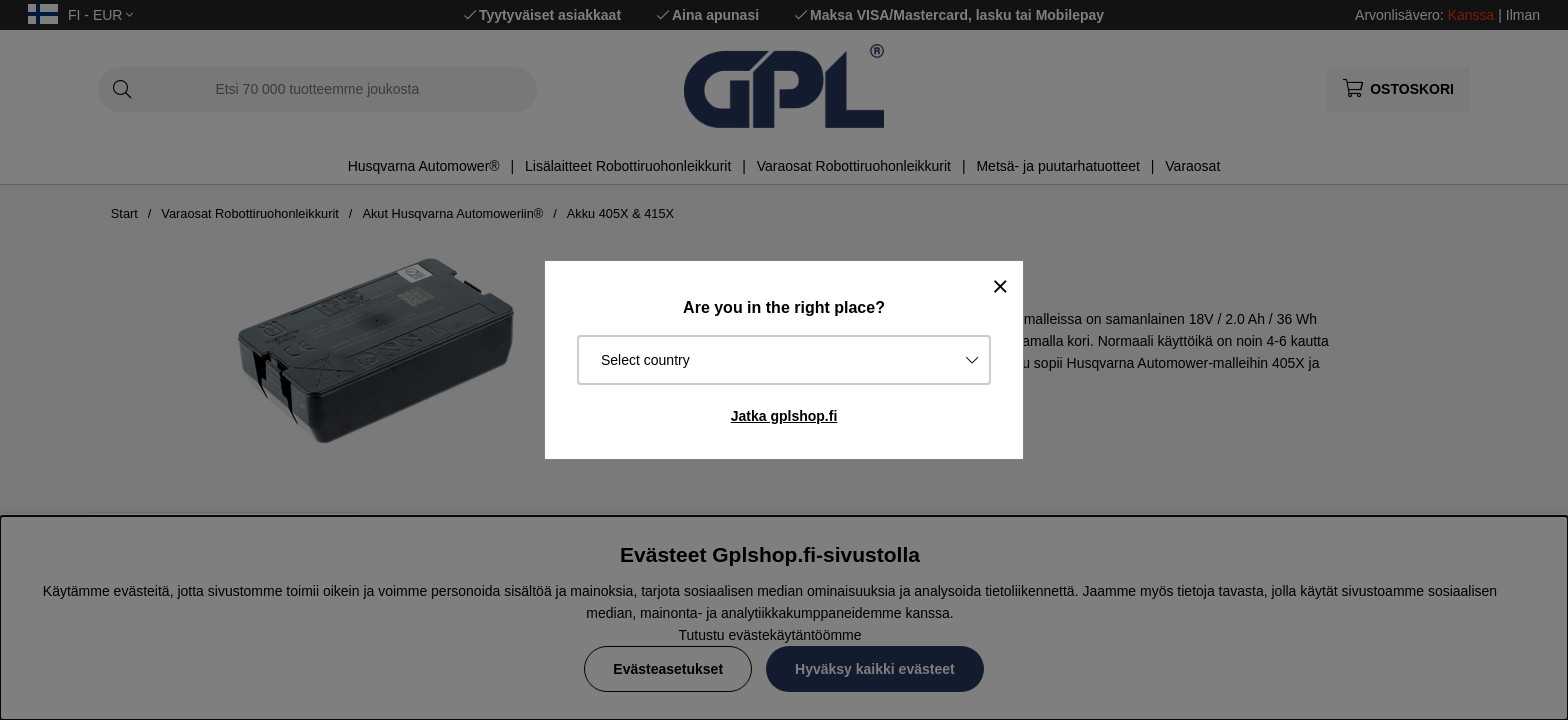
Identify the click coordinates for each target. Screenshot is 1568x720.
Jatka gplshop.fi (784, 416)
